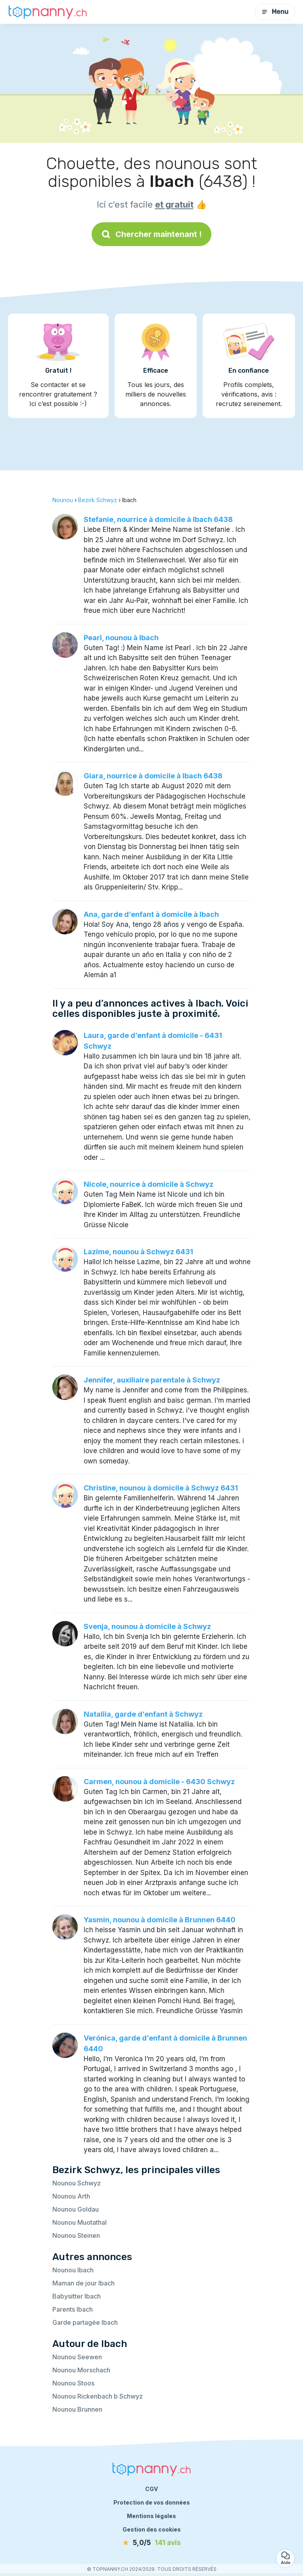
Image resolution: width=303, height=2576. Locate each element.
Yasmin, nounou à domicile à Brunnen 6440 (160, 1920)
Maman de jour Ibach (83, 2283)
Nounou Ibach (73, 2270)
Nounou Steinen (76, 2235)
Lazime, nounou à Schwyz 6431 (138, 1252)
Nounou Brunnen (77, 2409)
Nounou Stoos (73, 2383)
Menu (274, 11)
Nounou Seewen (77, 2357)
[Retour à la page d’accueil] (47, 12)
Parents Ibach (72, 2309)
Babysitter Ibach (76, 2296)
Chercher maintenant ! (151, 234)
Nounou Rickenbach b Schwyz (97, 2396)
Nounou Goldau (75, 2209)
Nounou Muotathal (79, 2222)
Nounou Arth (71, 2196)
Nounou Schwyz (76, 2183)
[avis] (151, 2543)
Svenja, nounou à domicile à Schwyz (147, 1626)
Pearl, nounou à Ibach (121, 637)
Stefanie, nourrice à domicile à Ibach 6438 (158, 519)
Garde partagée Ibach (85, 2322)
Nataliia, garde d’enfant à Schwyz (143, 1714)
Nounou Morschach (81, 2370)
